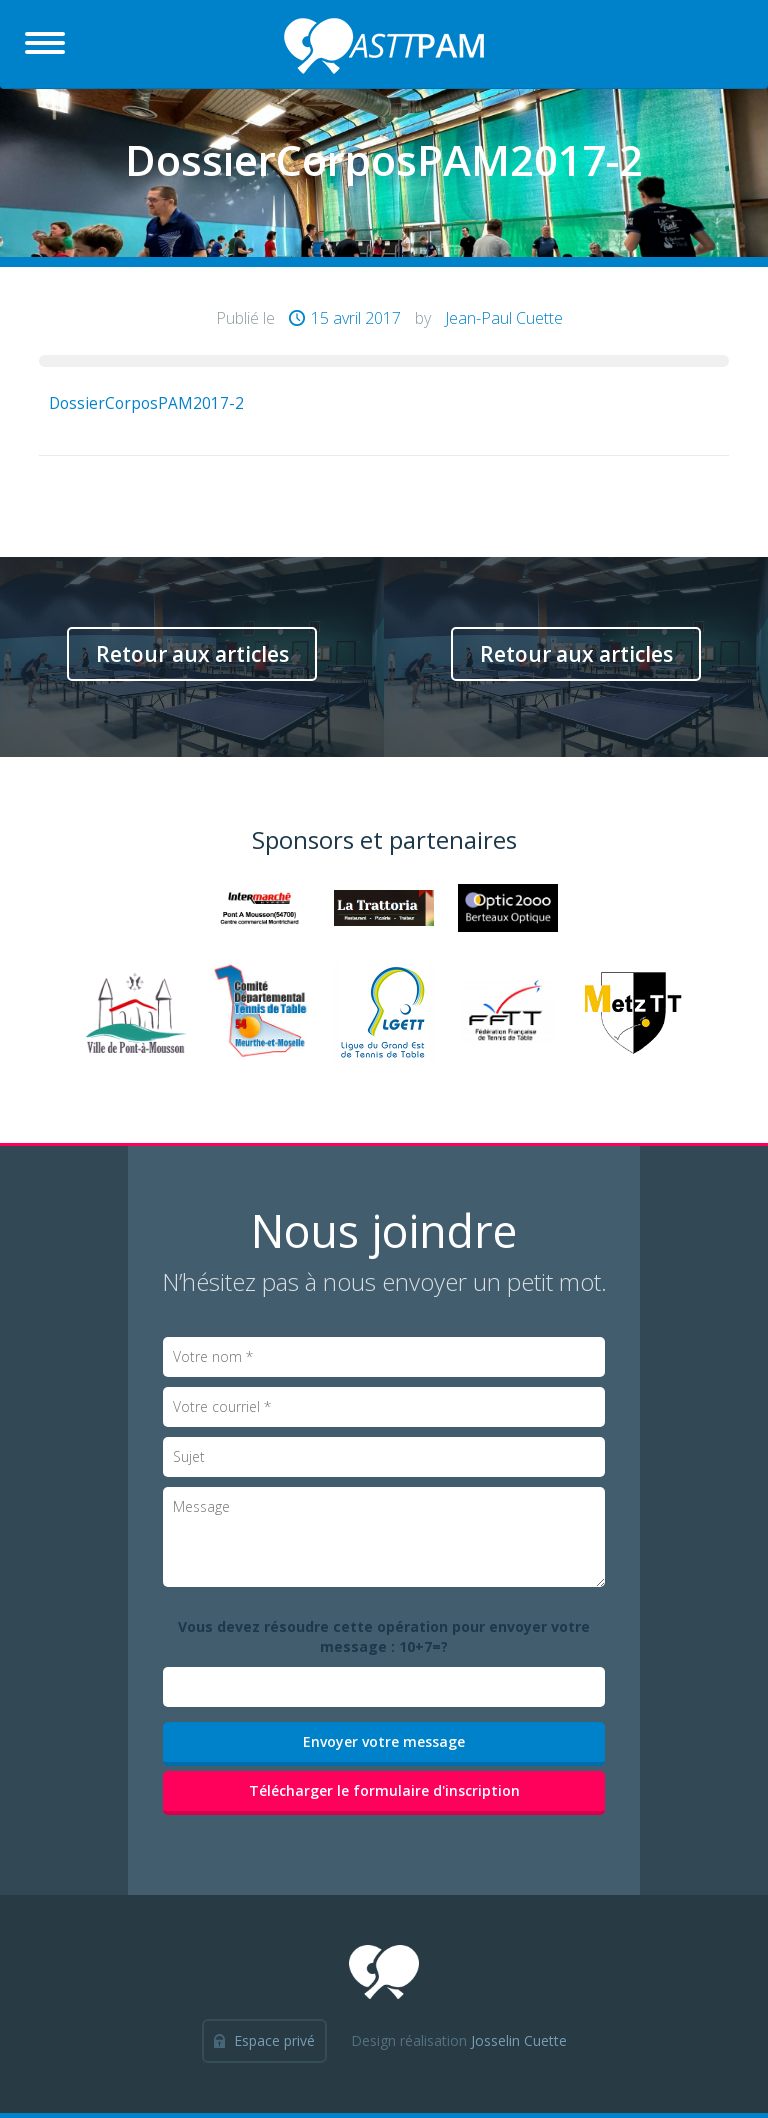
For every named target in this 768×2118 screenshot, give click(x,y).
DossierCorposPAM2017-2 (146, 403)
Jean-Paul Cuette (504, 318)
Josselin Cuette (519, 2040)
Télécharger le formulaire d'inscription (384, 1790)
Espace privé (274, 2040)
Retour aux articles (192, 654)
